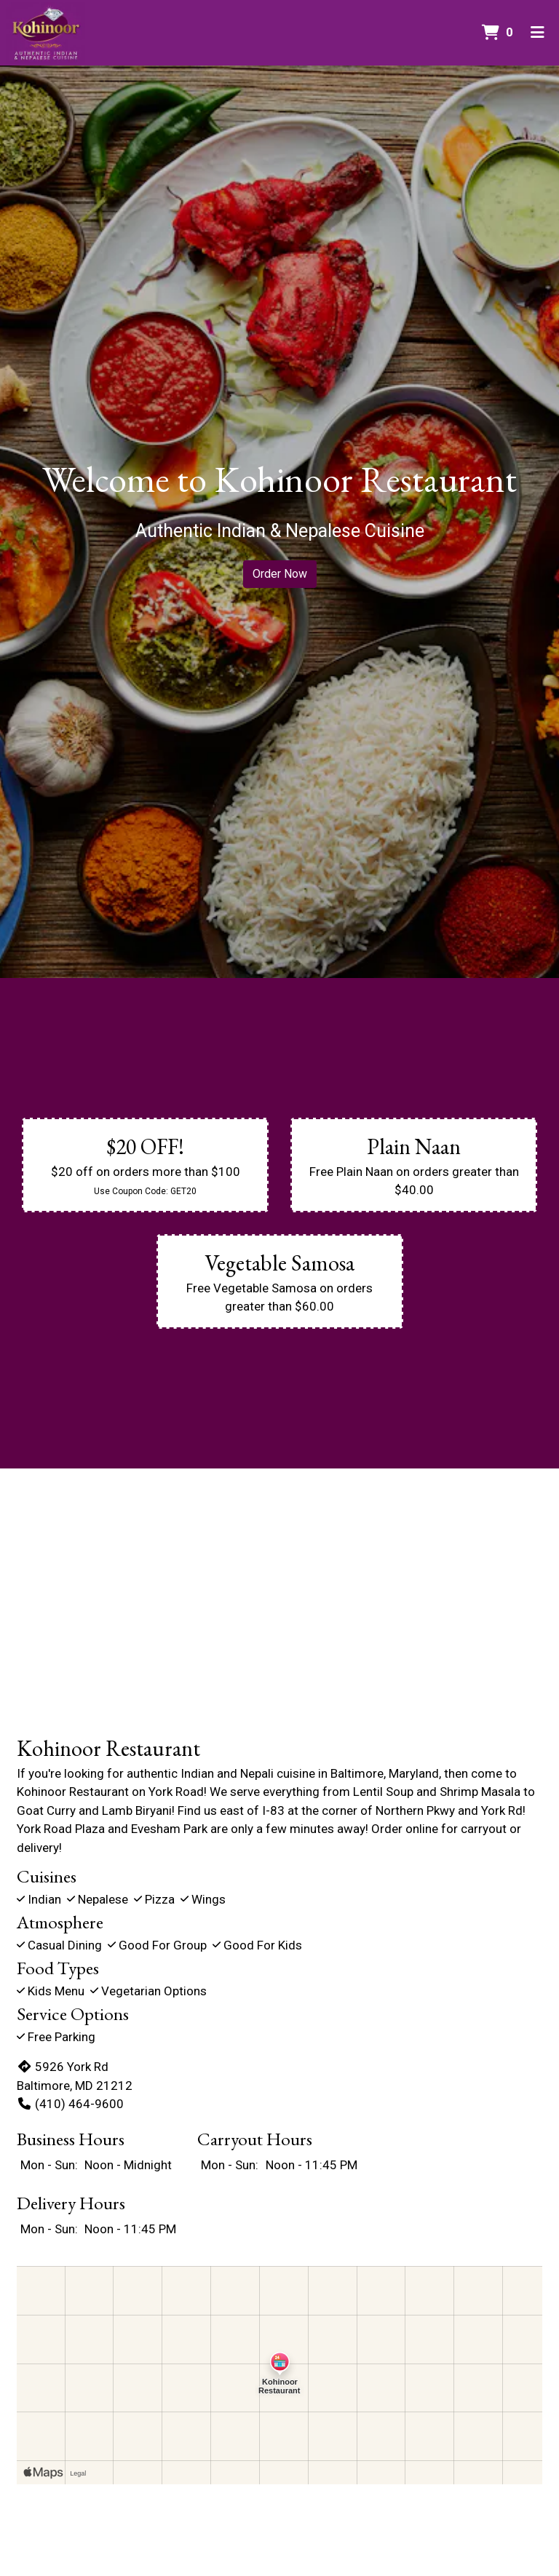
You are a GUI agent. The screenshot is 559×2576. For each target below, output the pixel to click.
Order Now (280, 574)
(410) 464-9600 (70, 2103)
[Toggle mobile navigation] (537, 32)
